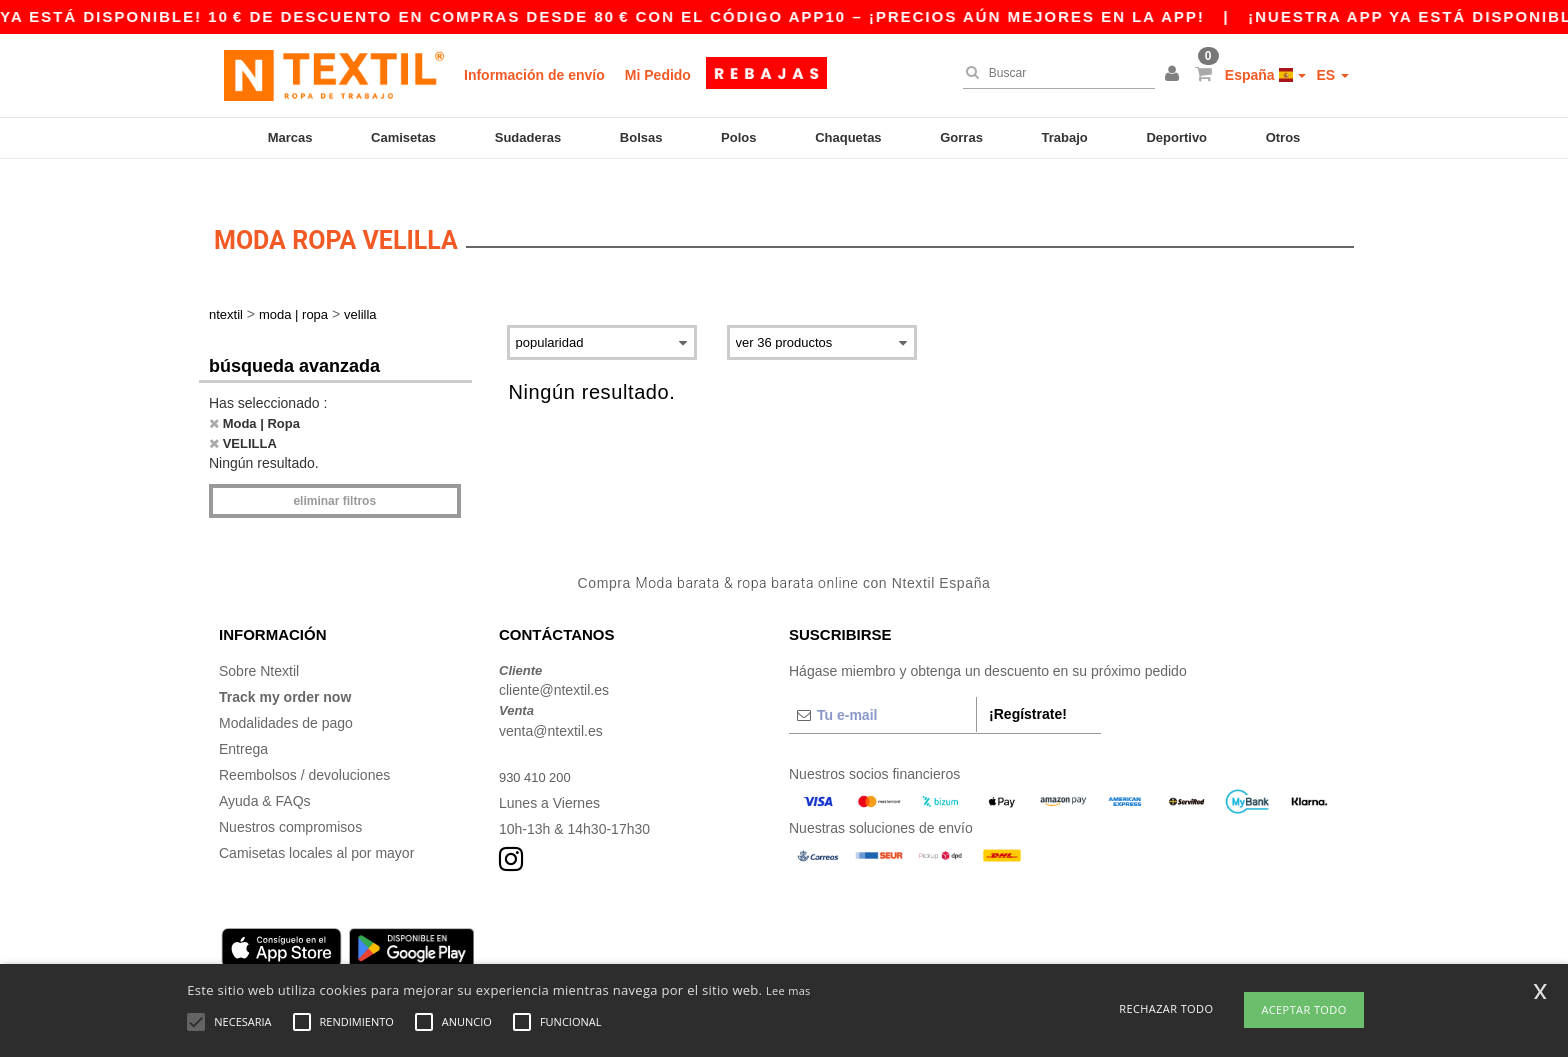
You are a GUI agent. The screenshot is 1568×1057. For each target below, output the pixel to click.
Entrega (243, 721)
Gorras (961, 137)
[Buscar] (1054, 73)
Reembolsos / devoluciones (304, 747)
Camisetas (403, 137)
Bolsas (641, 137)
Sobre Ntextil (259, 643)
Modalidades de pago (286, 695)
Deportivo (1176, 137)
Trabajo (1065, 137)
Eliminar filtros (334, 474)
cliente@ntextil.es (554, 663)
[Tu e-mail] (882, 687)
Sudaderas (528, 137)
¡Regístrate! (1028, 686)
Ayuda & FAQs (265, 773)
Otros (1283, 137)
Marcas (290, 137)
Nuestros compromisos (290, 799)
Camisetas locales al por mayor (316, 825)
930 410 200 (538, 749)
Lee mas (788, 990)
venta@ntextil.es (551, 703)
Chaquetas (848, 137)
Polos (738, 137)
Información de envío (534, 75)
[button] (1175, 75)
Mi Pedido (658, 75)
